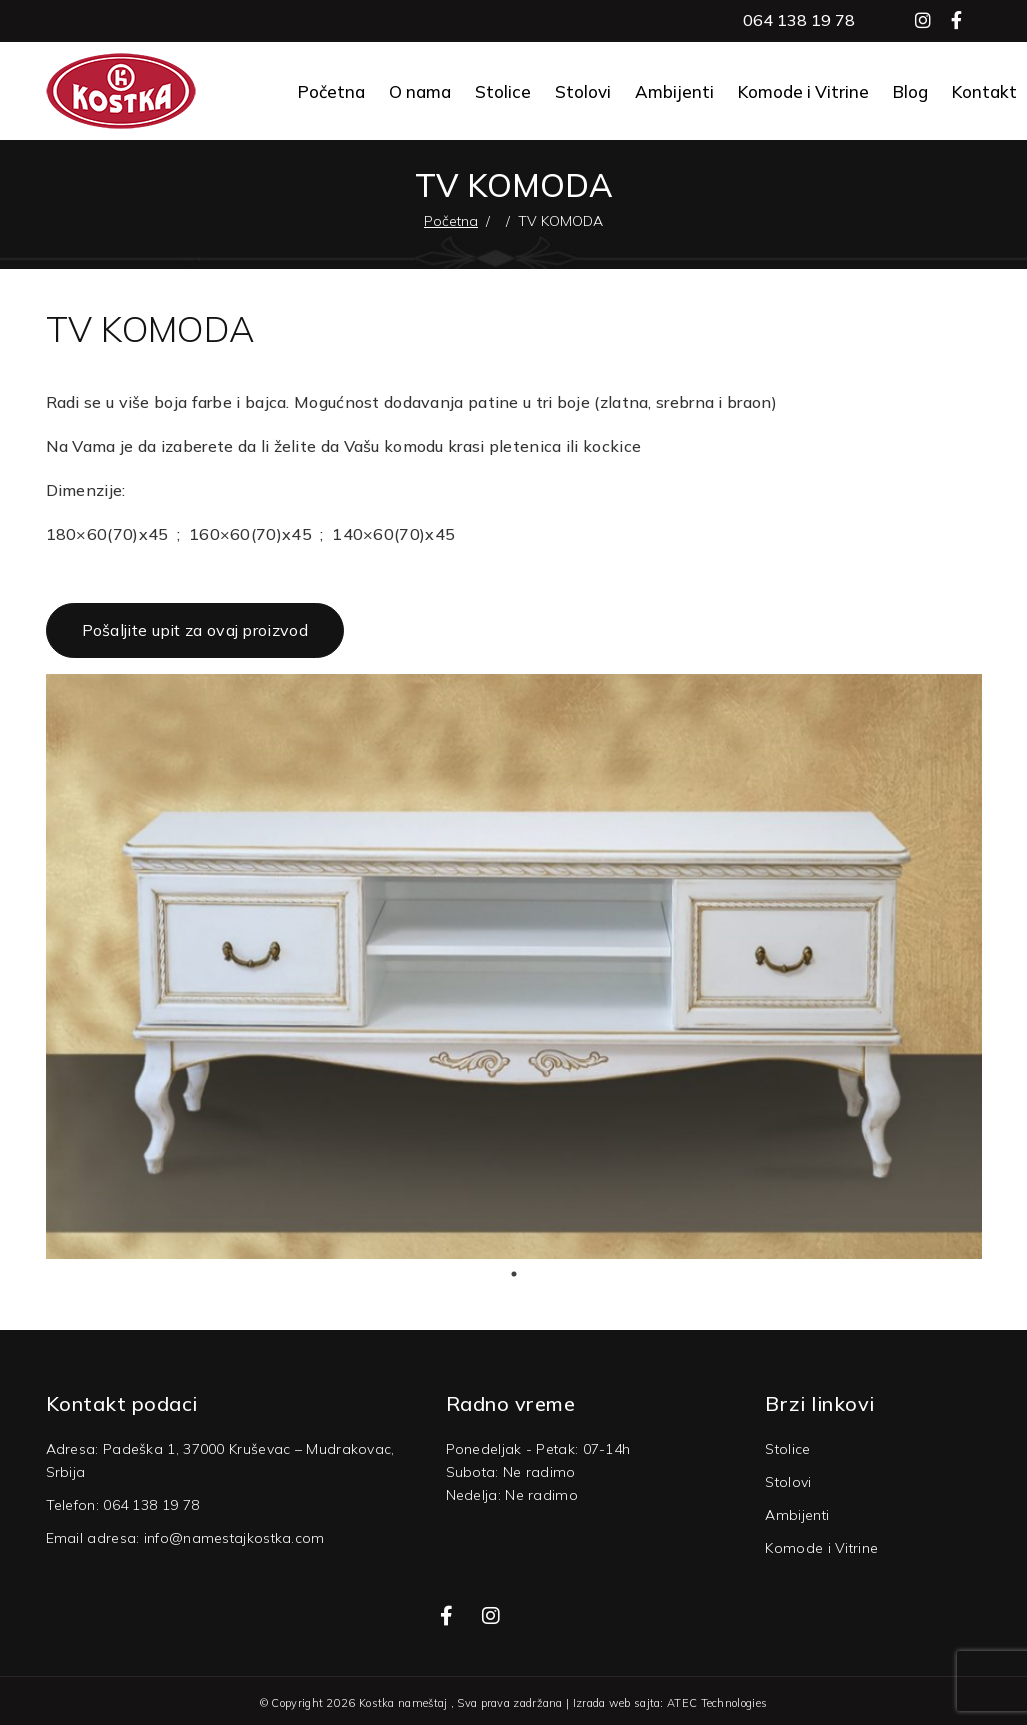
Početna (331, 91)
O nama (420, 91)
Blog (910, 91)
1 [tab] (514, 1274)
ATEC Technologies (717, 1703)
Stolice (503, 91)
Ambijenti (674, 91)
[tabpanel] (514, 966)
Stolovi (583, 91)
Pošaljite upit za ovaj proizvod (195, 630)
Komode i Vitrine (803, 91)
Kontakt (984, 91)
